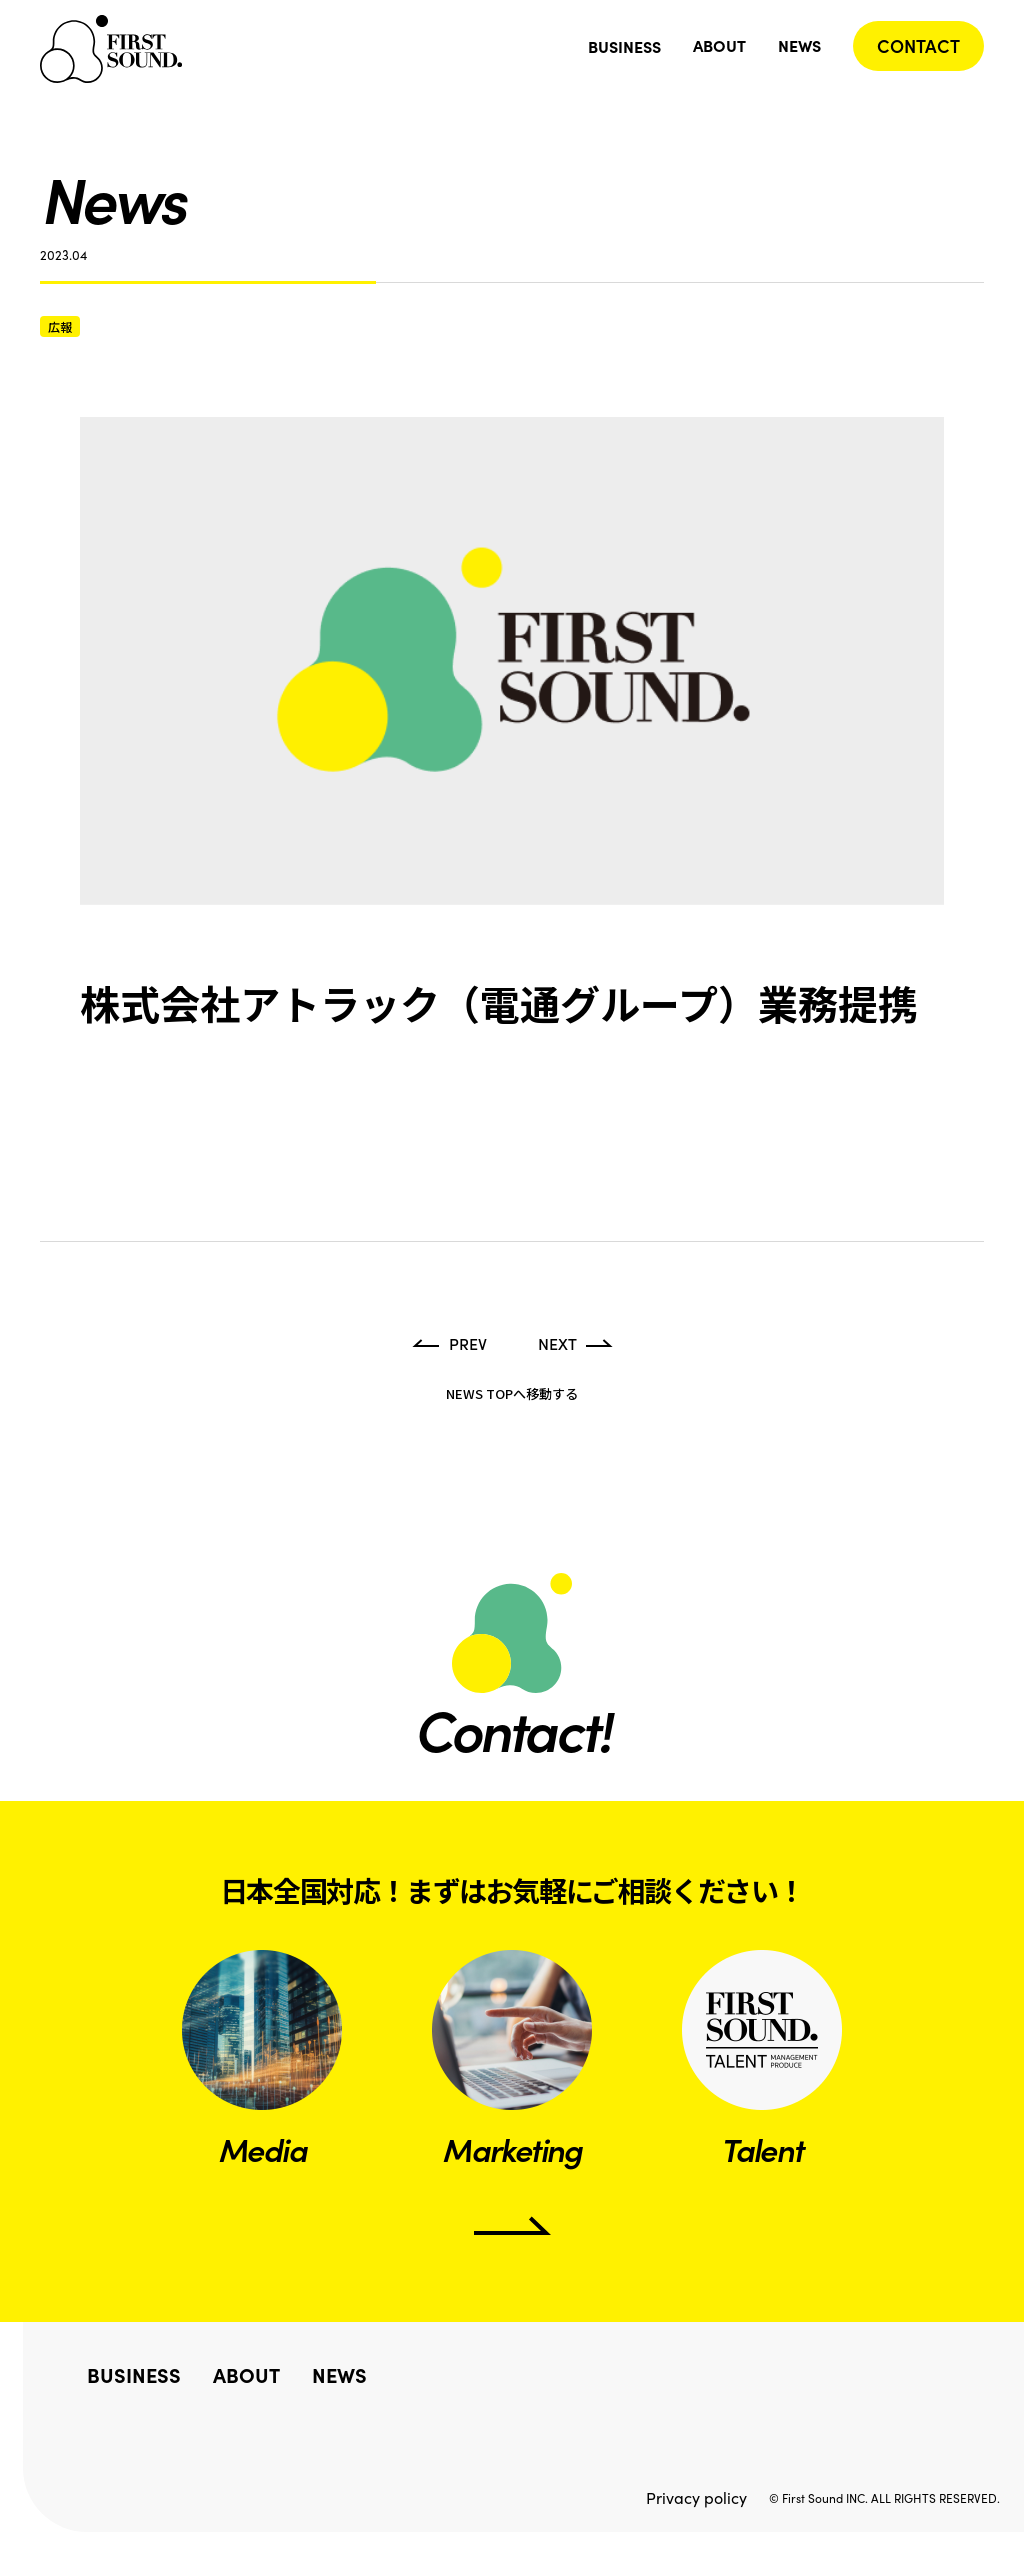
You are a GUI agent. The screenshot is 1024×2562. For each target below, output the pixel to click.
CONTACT (918, 45)
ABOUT (719, 45)
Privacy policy (696, 2497)
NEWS (799, 45)
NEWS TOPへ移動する (512, 1393)
